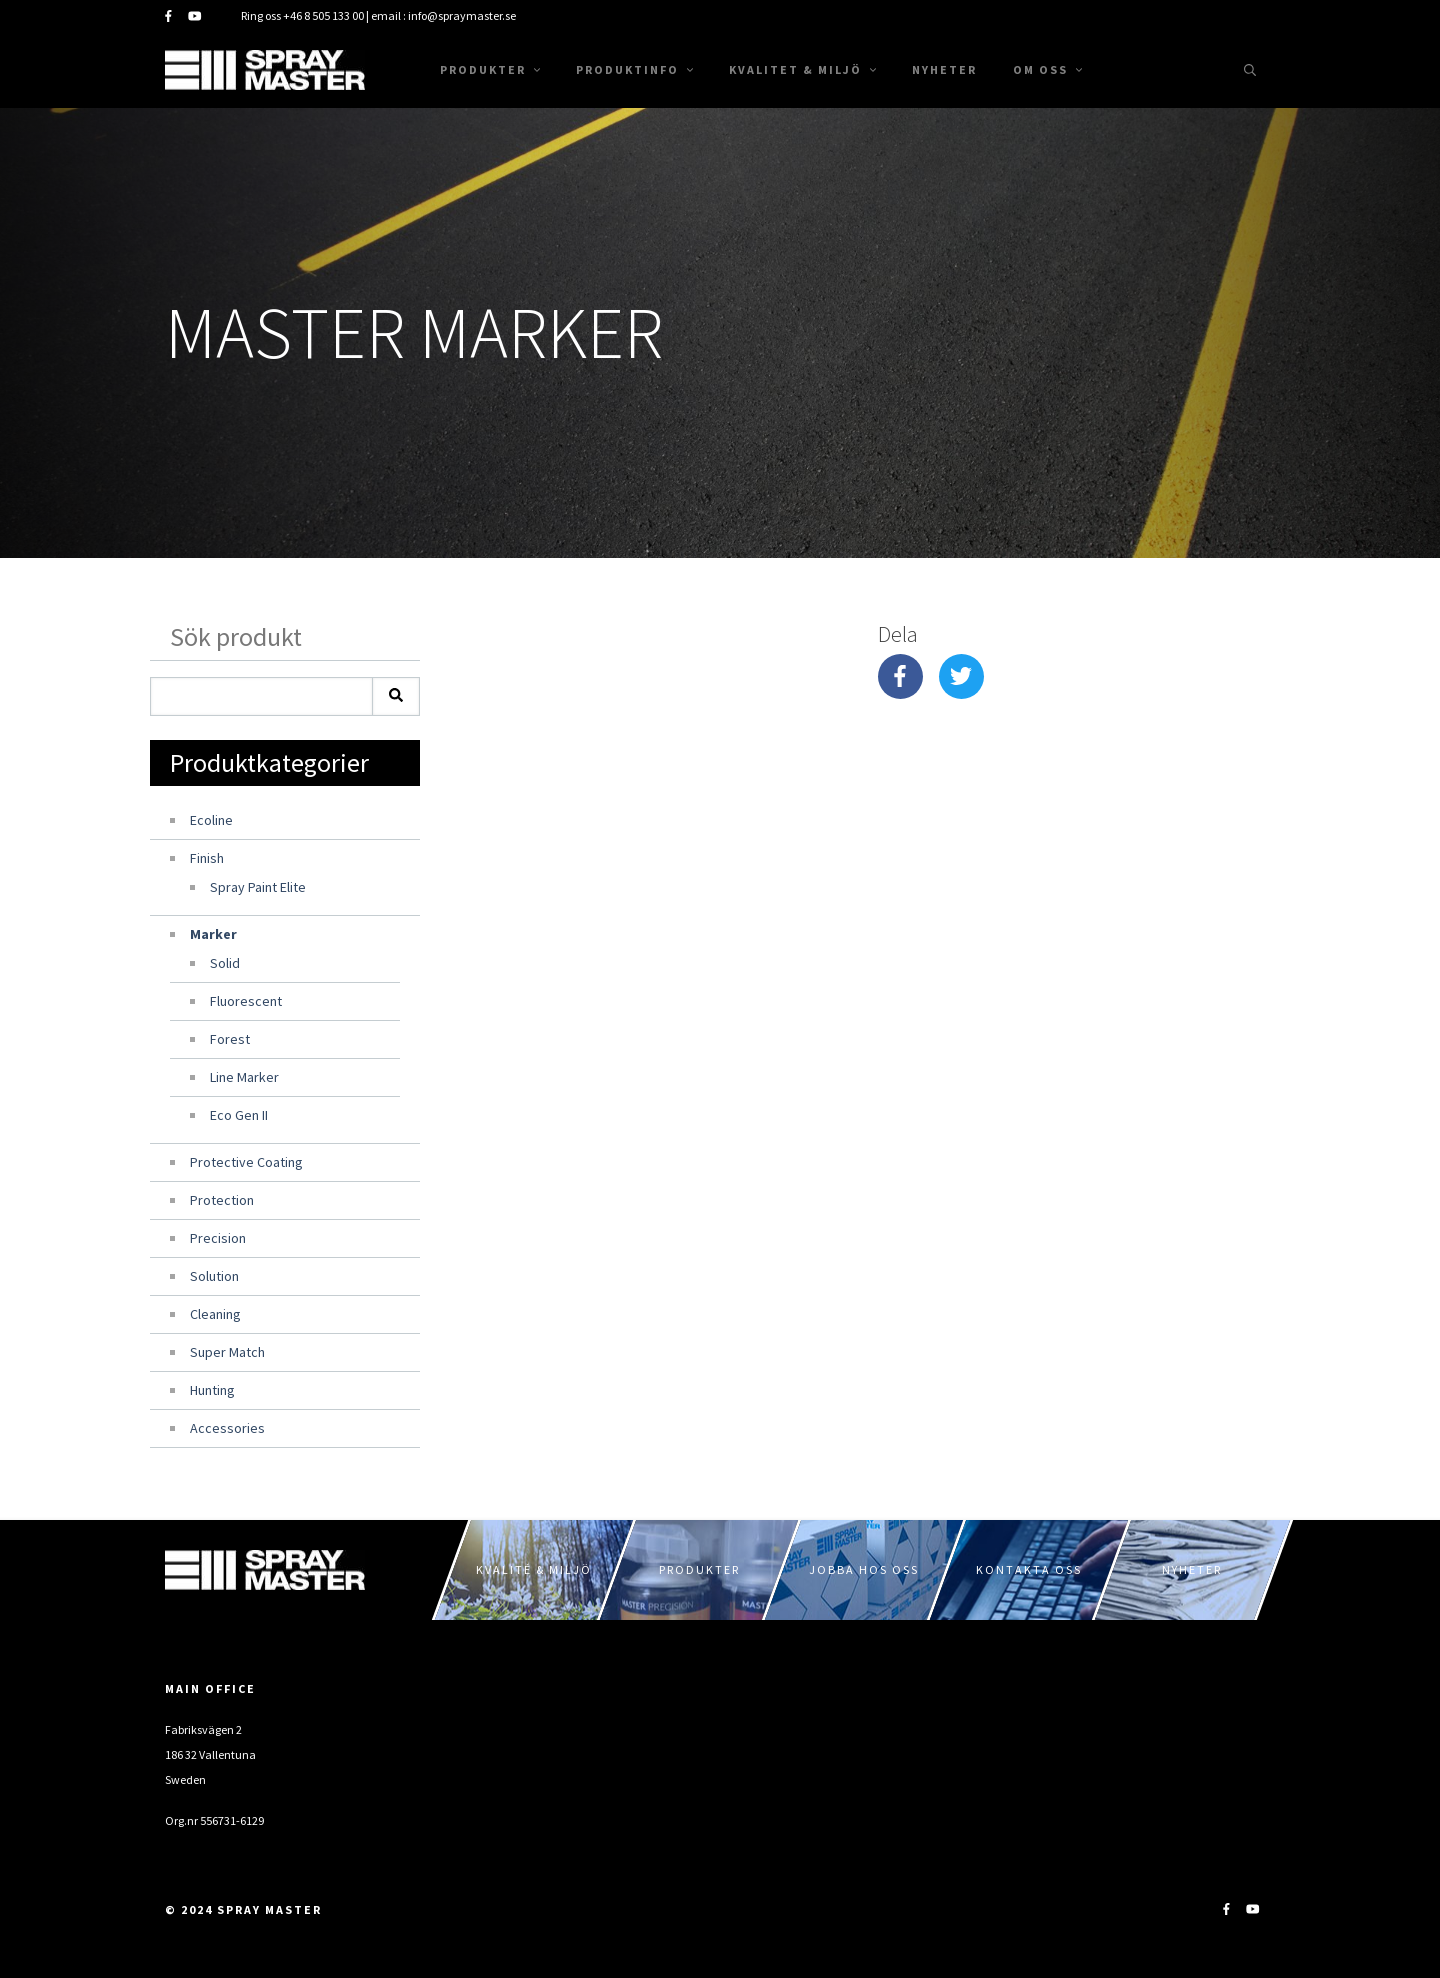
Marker (213, 934)
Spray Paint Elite (258, 887)
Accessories (227, 1428)
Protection (222, 1200)
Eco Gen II (239, 1115)
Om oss (1047, 69)
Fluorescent (246, 1001)
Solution (214, 1276)
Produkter (490, 69)
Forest (230, 1039)
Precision (218, 1238)
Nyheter (944, 69)
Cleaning (215, 1314)
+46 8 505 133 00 (323, 15)
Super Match (227, 1352)
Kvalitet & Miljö (802, 69)
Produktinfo (634, 69)
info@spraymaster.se (462, 15)
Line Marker (244, 1077)
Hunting (212, 1390)
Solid (225, 963)
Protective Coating (246, 1162)
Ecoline (211, 820)
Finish (207, 858)
